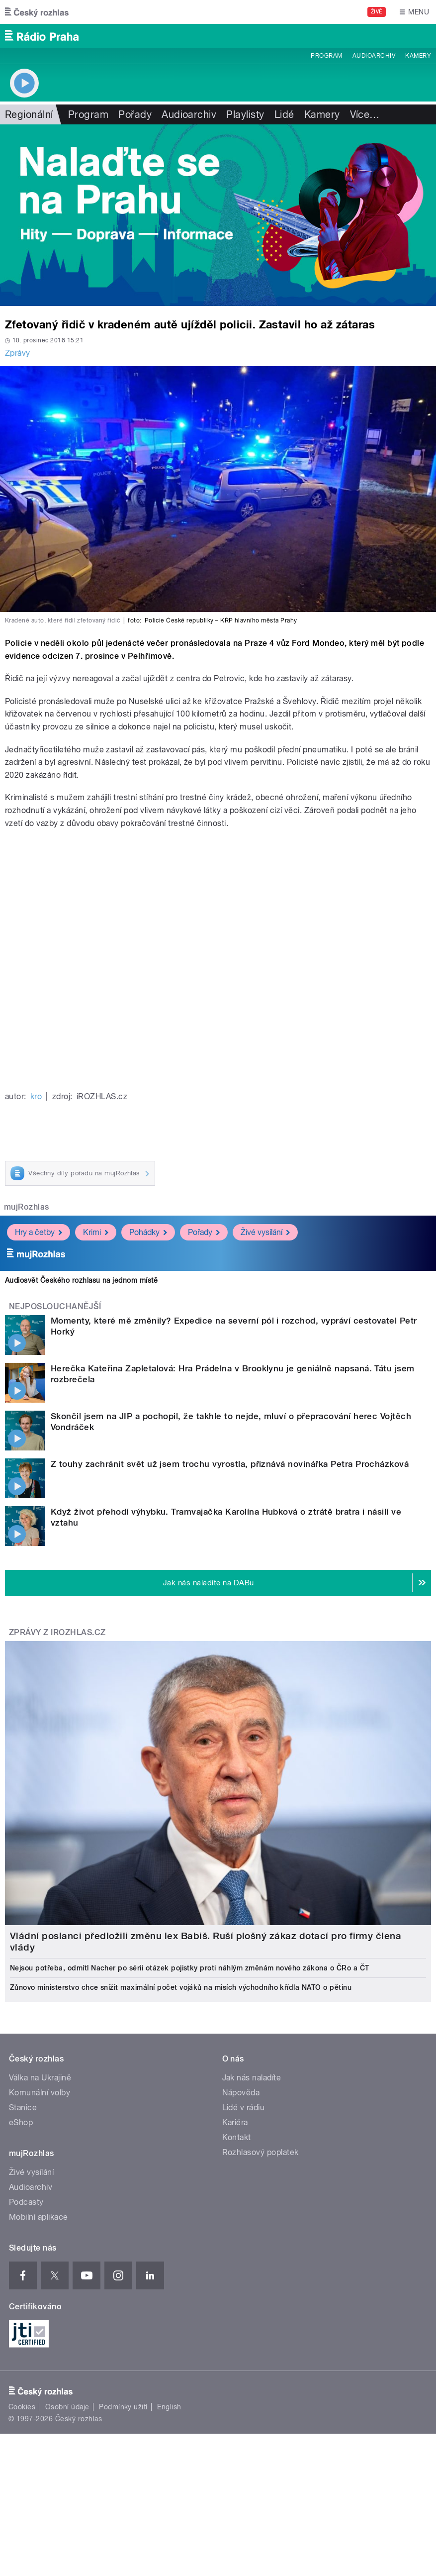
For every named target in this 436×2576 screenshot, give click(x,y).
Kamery (418, 55)
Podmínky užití (123, 2407)
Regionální (29, 114)
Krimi (95, 1231)
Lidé (284, 114)
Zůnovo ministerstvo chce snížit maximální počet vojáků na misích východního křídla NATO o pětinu (180, 1987)
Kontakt (236, 2137)
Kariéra (235, 2122)
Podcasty (26, 2202)
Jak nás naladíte (251, 2077)
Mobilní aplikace (38, 2217)
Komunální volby (39, 2092)
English (169, 2407)
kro (36, 1096)
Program (326, 55)
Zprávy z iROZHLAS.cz (57, 1632)
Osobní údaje (67, 2407)
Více (365, 114)
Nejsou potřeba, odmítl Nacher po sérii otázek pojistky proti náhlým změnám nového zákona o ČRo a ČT (189, 1968)
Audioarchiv (373, 55)
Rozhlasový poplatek (260, 2152)
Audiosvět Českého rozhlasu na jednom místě (81, 1280)
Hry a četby (38, 1231)
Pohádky (148, 1231)
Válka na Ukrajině (40, 2077)
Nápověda (241, 2092)
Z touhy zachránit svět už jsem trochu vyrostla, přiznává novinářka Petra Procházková (230, 1464)
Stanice (23, 2107)
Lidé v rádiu (243, 2107)
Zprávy (17, 353)
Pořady (135, 114)
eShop (21, 2122)
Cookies (21, 2407)
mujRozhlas (26, 1207)
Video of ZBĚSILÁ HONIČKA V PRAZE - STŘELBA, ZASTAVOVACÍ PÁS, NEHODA (218, 959)
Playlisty (245, 114)
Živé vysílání (265, 1231)
